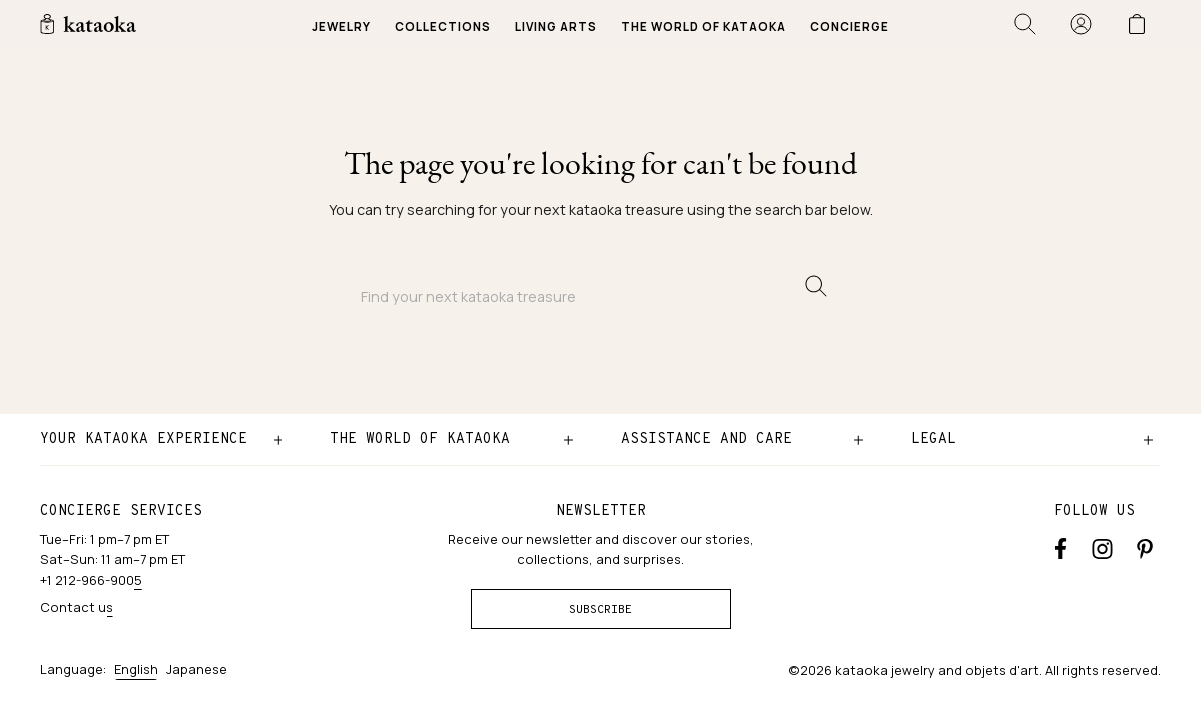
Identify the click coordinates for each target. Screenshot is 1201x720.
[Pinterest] (1145, 547)
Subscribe (600, 610)
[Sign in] (1081, 24)
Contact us (76, 607)
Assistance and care (706, 439)
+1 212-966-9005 (91, 580)
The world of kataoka (420, 439)
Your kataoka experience (143, 439)
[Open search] (1025, 24)
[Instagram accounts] (1102, 547)
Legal (933, 439)
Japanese (196, 669)
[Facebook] (1060, 547)
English (136, 669)
